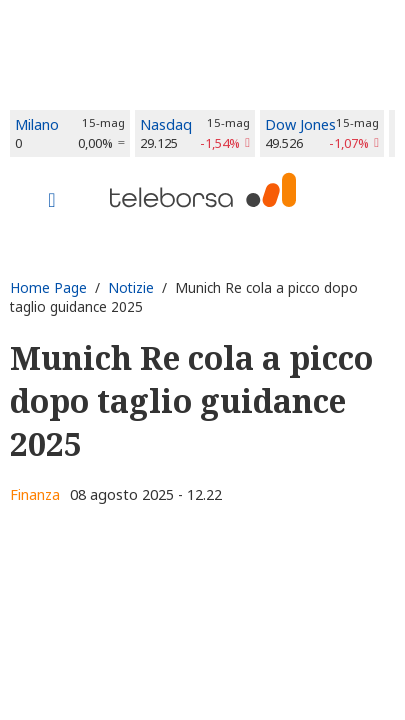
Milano (37, 124)
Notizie (131, 287)
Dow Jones (300, 124)
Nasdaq (166, 124)
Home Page (48, 287)
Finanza (35, 494)
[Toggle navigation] (52, 202)
